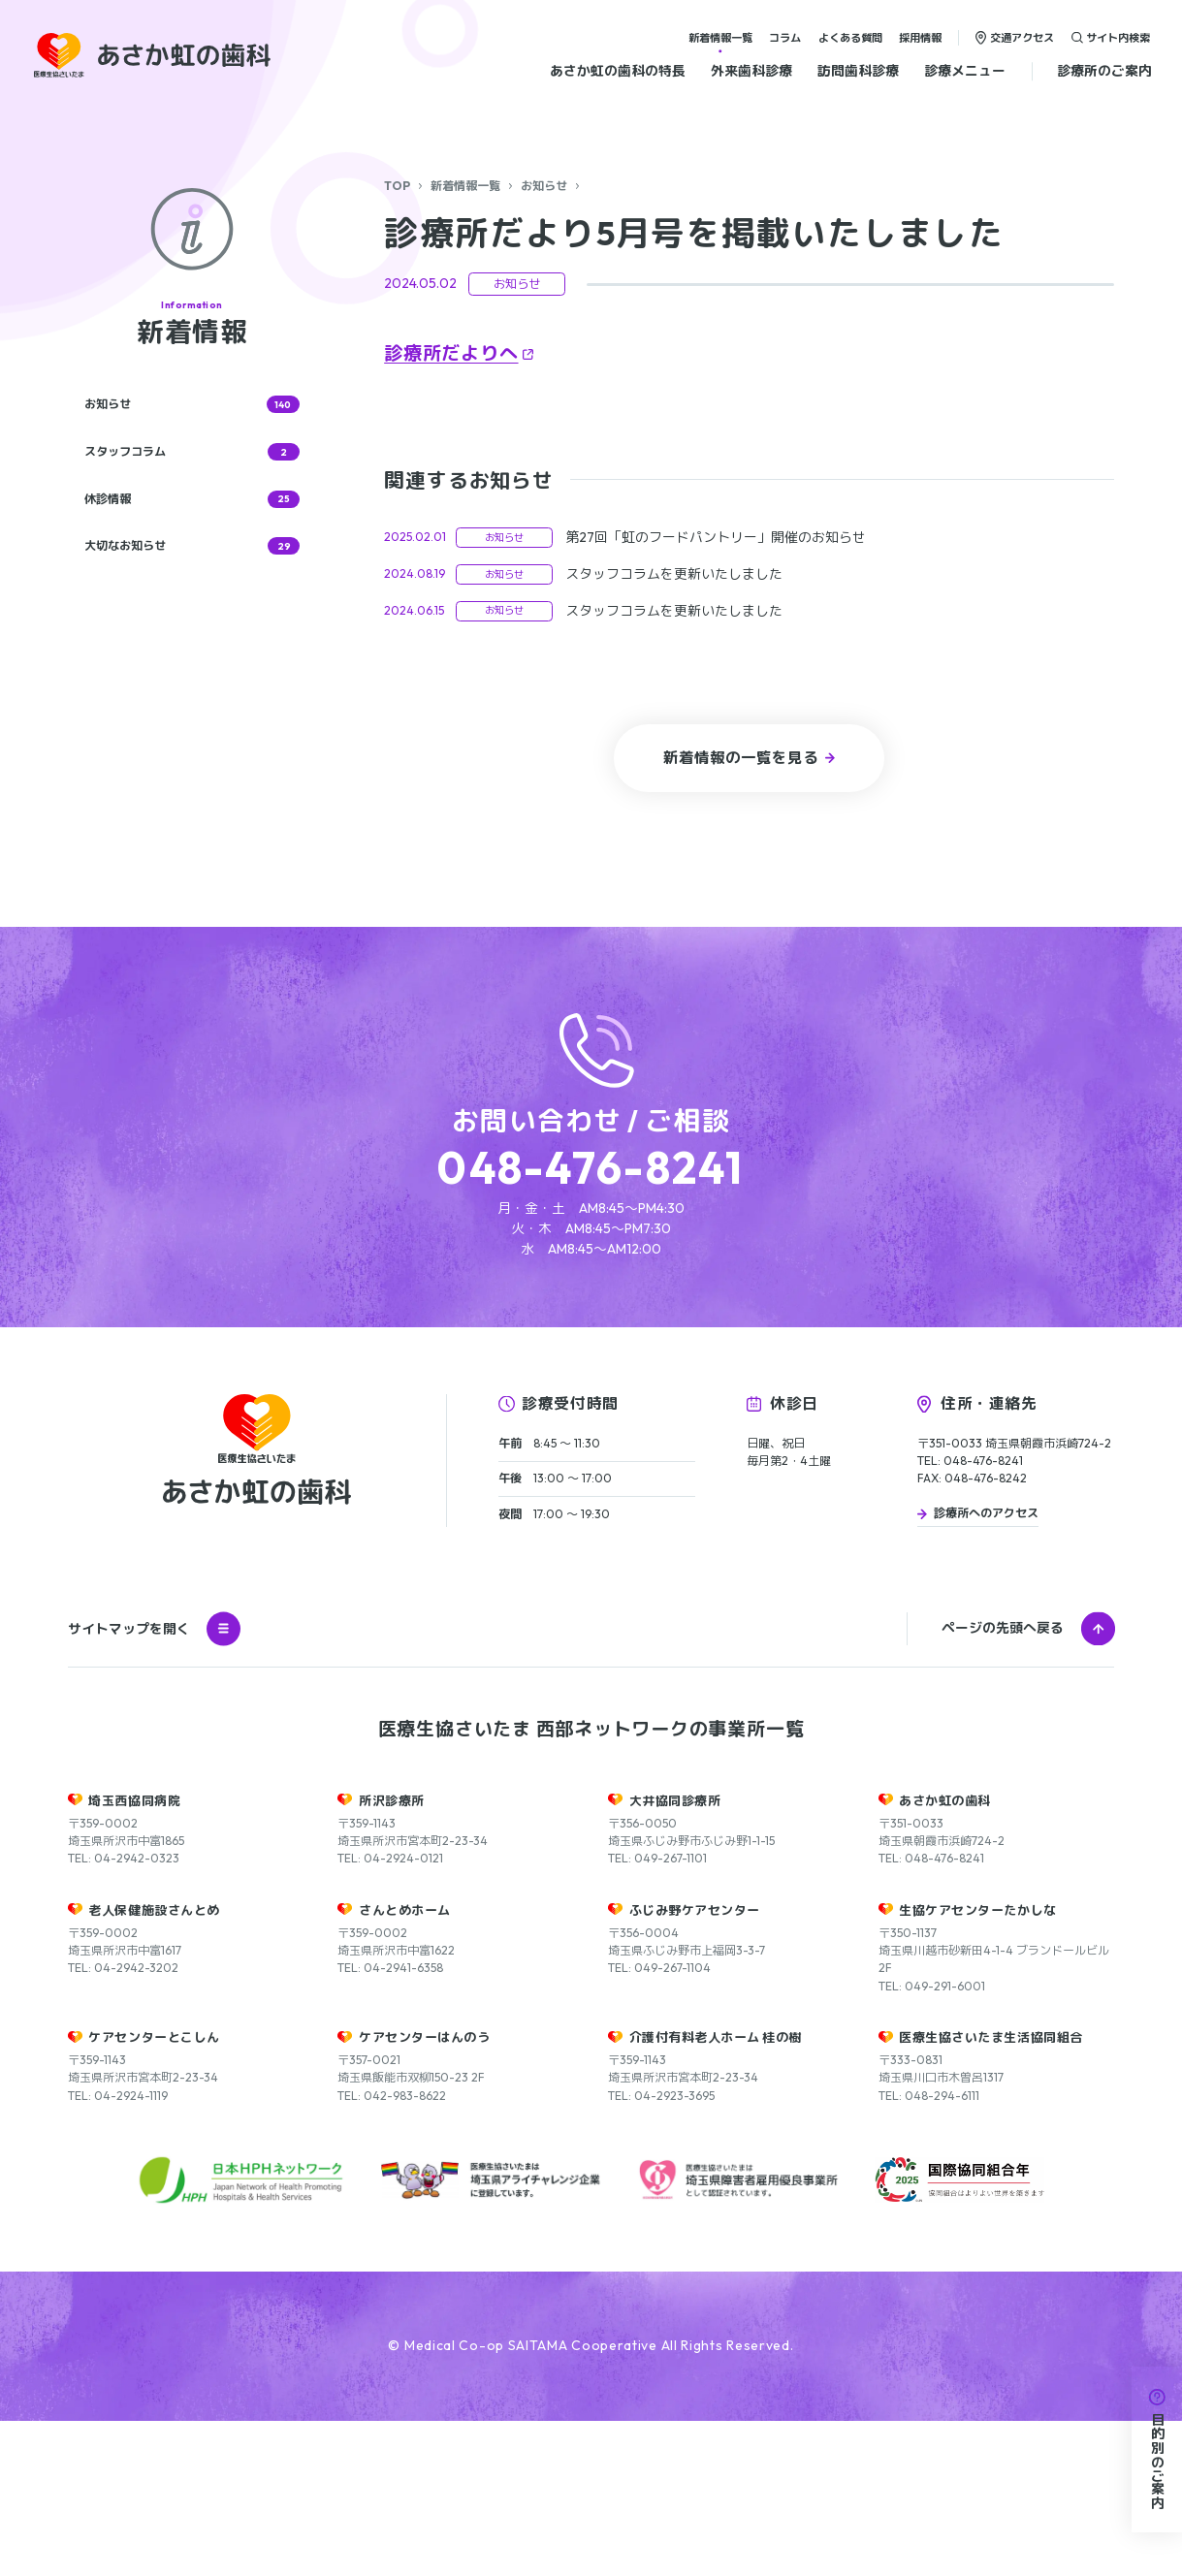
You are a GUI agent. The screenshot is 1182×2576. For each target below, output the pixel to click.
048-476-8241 (590, 1167)
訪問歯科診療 (858, 71)
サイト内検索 (1118, 37)
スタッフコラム (192, 452)
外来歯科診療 (751, 71)
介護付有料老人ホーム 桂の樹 (715, 2192)
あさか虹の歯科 (945, 1955)
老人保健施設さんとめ (153, 2065)
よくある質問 (850, 37)
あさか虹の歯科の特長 (618, 71)
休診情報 (192, 499)
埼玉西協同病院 (134, 1955)
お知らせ (544, 185)
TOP (397, 185)
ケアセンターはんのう (424, 2192)
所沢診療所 (392, 1955)
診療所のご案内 (1104, 71)
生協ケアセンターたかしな (977, 2065)
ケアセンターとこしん (153, 2192)
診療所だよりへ (451, 353)
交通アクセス (1022, 37)
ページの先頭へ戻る (1003, 1783)
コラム (785, 37)
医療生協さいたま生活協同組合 (990, 2192)
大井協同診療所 (675, 1955)
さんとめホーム (405, 2065)
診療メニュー (965, 71)
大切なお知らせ (192, 546)
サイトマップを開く (154, 1784)
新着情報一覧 (720, 37)
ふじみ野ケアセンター (694, 2065)
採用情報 (920, 37)
